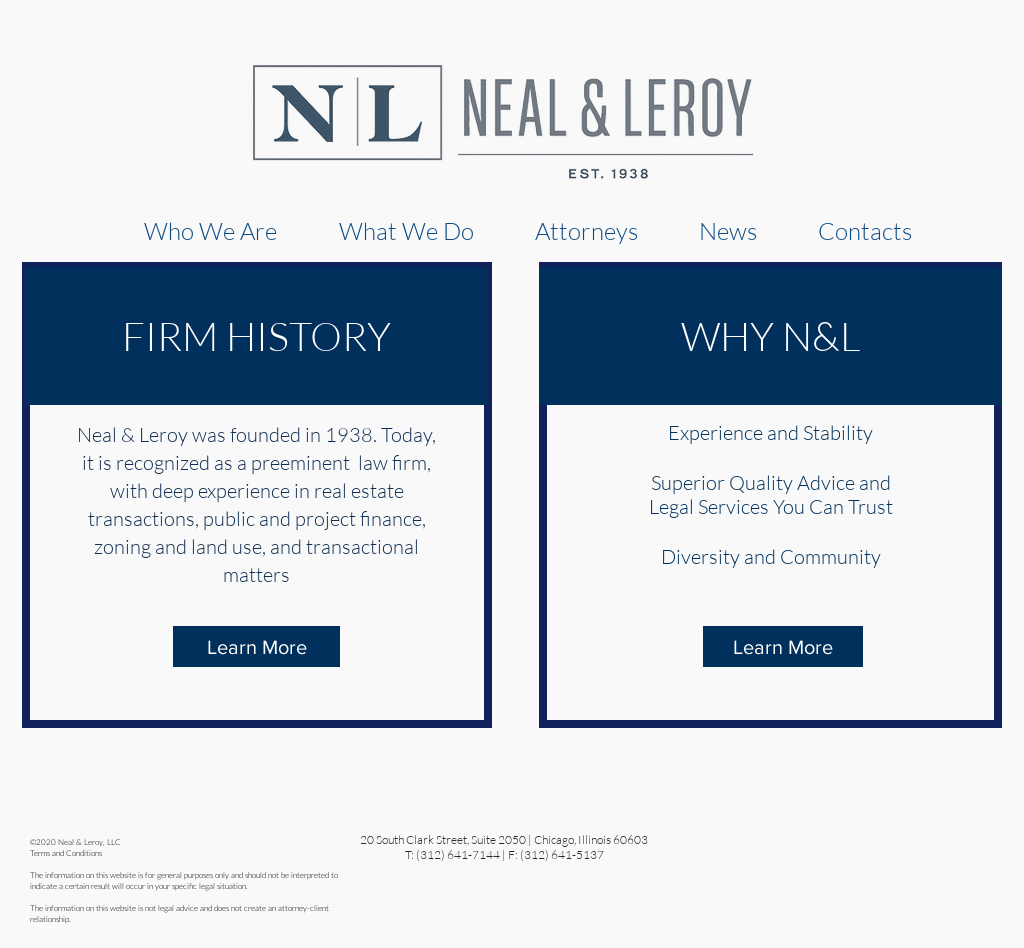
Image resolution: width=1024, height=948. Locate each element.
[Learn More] (256, 646)
